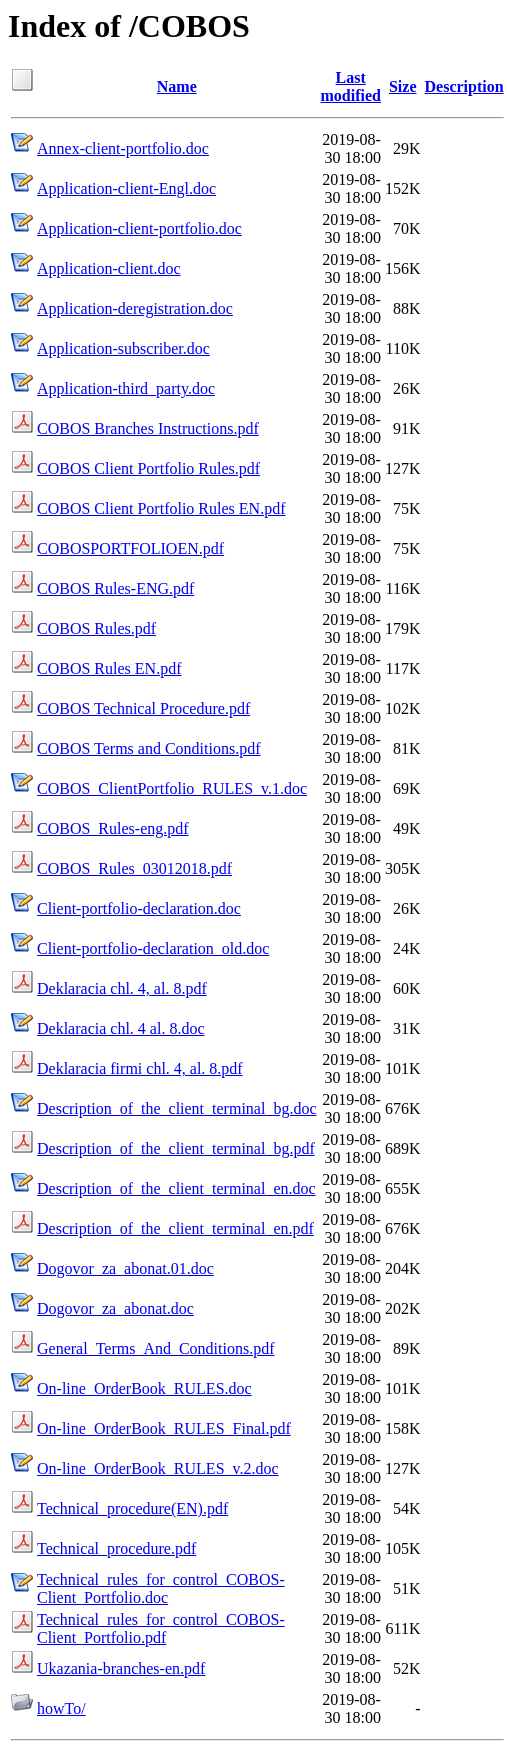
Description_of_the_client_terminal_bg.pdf (176, 1148)
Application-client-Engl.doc (126, 188)
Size (403, 86)
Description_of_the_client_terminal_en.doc (176, 1188)
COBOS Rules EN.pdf (109, 668)
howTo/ (61, 1708)
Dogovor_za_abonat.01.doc (125, 1268)
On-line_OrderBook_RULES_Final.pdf (164, 1428)
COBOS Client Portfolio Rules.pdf (148, 468)
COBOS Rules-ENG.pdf (115, 588)
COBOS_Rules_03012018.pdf (134, 868)
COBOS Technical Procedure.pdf (143, 708)
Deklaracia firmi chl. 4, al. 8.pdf (140, 1068)
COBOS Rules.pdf (96, 628)
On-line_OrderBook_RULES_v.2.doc (158, 1468)
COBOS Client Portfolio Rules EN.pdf (161, 508)
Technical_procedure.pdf (116, 1548)
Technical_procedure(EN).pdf (132, 1508)
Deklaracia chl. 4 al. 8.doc (120, 1028)
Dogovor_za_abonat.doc (115, 1308)
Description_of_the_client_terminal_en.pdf (175, 1228)
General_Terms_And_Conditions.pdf (156, 1348)
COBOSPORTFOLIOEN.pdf (130, 548)
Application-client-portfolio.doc (139, 228)
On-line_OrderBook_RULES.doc (144, 1388)
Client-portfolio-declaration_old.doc (153, 948)
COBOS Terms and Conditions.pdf (148, 748)
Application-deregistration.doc (135, 308)
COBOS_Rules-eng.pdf (113, 828)
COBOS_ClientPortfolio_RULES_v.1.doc (172, 788)
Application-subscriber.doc (123, 348)
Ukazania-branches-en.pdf (121, 1668)
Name (177, 86)
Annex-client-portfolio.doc (123, 148)
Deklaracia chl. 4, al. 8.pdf (122, 988)
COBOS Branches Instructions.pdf (148, 428)
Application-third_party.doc (126, 388)
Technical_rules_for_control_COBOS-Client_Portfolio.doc (161, 1588)
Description (464, 86)
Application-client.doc (109, 268)
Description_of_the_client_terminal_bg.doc (176, 1108)
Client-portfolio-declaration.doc (139, 908)
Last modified (350, 86)
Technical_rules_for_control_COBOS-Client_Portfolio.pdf (161, 1628)
